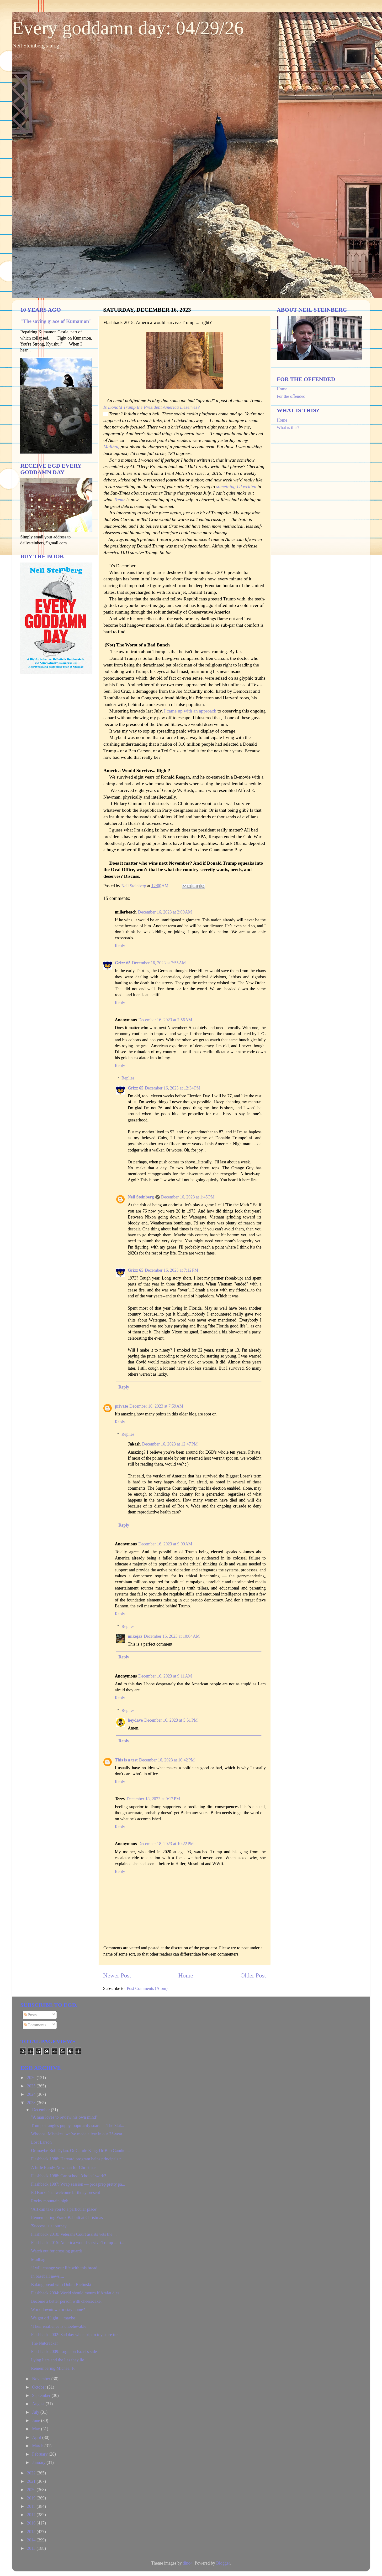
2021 (32, 2481)
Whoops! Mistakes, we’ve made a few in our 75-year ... (79, 2134)
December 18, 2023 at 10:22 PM (166, 1843)
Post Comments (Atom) (147, 1988)
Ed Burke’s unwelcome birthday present (65, 2192)
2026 (32, 2077)
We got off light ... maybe (53, 2318)
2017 (32, 2514)
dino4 (187, 2563)
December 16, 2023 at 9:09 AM (165, 1544)
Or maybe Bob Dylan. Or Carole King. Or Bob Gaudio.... (80, 2150)
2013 (32, 2548)
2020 (32, 2489)
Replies (128, 1078)
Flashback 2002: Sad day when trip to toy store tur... (76, 2334)
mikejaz (135, 1636)
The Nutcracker (44, 2343)
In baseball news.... (47, 2276)
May (36, 2428)
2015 (32, 2531)
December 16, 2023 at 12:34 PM (172, 1088)
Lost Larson (41, 2142)
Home (185, 1975)
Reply (120, 945)
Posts (30, 2015)
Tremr (119, 499)
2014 (32, 2540)
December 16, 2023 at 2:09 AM (165, 912)
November (41, 2378)
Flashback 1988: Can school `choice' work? (68, 2175)
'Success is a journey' (49, 2226)
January (39, 2462)
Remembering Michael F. (53, 2368)
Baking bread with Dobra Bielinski (61, 2284)
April (37, 2437)
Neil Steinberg (141, 1197)
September (41, 2395)
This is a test (126, 1760)
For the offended (291, 396)
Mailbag (111, 446)
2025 (32, 2086)
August (39, 2403)
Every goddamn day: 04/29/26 (128, 27)
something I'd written (236, 486)
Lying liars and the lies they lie (57, 2360)
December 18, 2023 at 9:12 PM (153, 1798)
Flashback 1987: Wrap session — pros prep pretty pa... (78, 2184)
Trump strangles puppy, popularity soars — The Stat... (77, 2125)
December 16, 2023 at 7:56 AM (165, 1019)
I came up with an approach (190, 710)
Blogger (223, 2563)
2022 (32, 2473)
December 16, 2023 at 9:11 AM (165, 1676)
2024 (32, 2094)
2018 (32, 2506)
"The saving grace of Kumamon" (56, 321)
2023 (32, 2102)
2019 (32, 2498)
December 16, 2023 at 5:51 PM (171, 1720)
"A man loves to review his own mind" (64, 2117)
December (41, 2109)
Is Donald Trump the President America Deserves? (151, 407)
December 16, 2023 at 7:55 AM (159, 962)
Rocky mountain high (49, 2201)
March (38, 2445)
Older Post (253, 1975)
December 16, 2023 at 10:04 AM (172, 1636)
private (121, 1406)
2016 (32, 2523)
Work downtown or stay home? (58, 2309)
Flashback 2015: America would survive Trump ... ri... (77, 2242)
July (36, 2412)
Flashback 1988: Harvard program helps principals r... (77, 2159)
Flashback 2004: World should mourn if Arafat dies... (76, 2293)
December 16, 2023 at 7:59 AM (156, 1406)
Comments (35, 2025)
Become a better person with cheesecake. (66, 2301)
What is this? (288, 427)
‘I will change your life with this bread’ (65, 2268)
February (40, 2454)
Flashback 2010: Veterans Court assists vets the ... (74, 2234)
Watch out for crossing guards (57, 2251)
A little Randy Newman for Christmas (63, 2167)
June (36, 2420)
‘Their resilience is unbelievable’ (59, 2326)
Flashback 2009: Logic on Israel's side (64, 2351)
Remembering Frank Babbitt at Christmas (67, 2217)
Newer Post (117, 1975)
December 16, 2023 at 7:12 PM (171, 1270)
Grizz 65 (122, 962)
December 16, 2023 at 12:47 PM (170, 1444)
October (39, 2387)
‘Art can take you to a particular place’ (64, 2209)
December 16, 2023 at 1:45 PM (188, 1197)
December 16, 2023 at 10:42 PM (167, 1760)
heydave (135, 1720)
